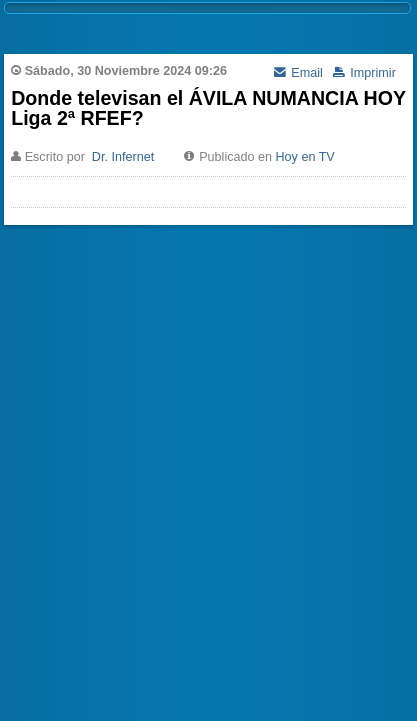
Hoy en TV (305, 157)
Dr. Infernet (123, 157)
